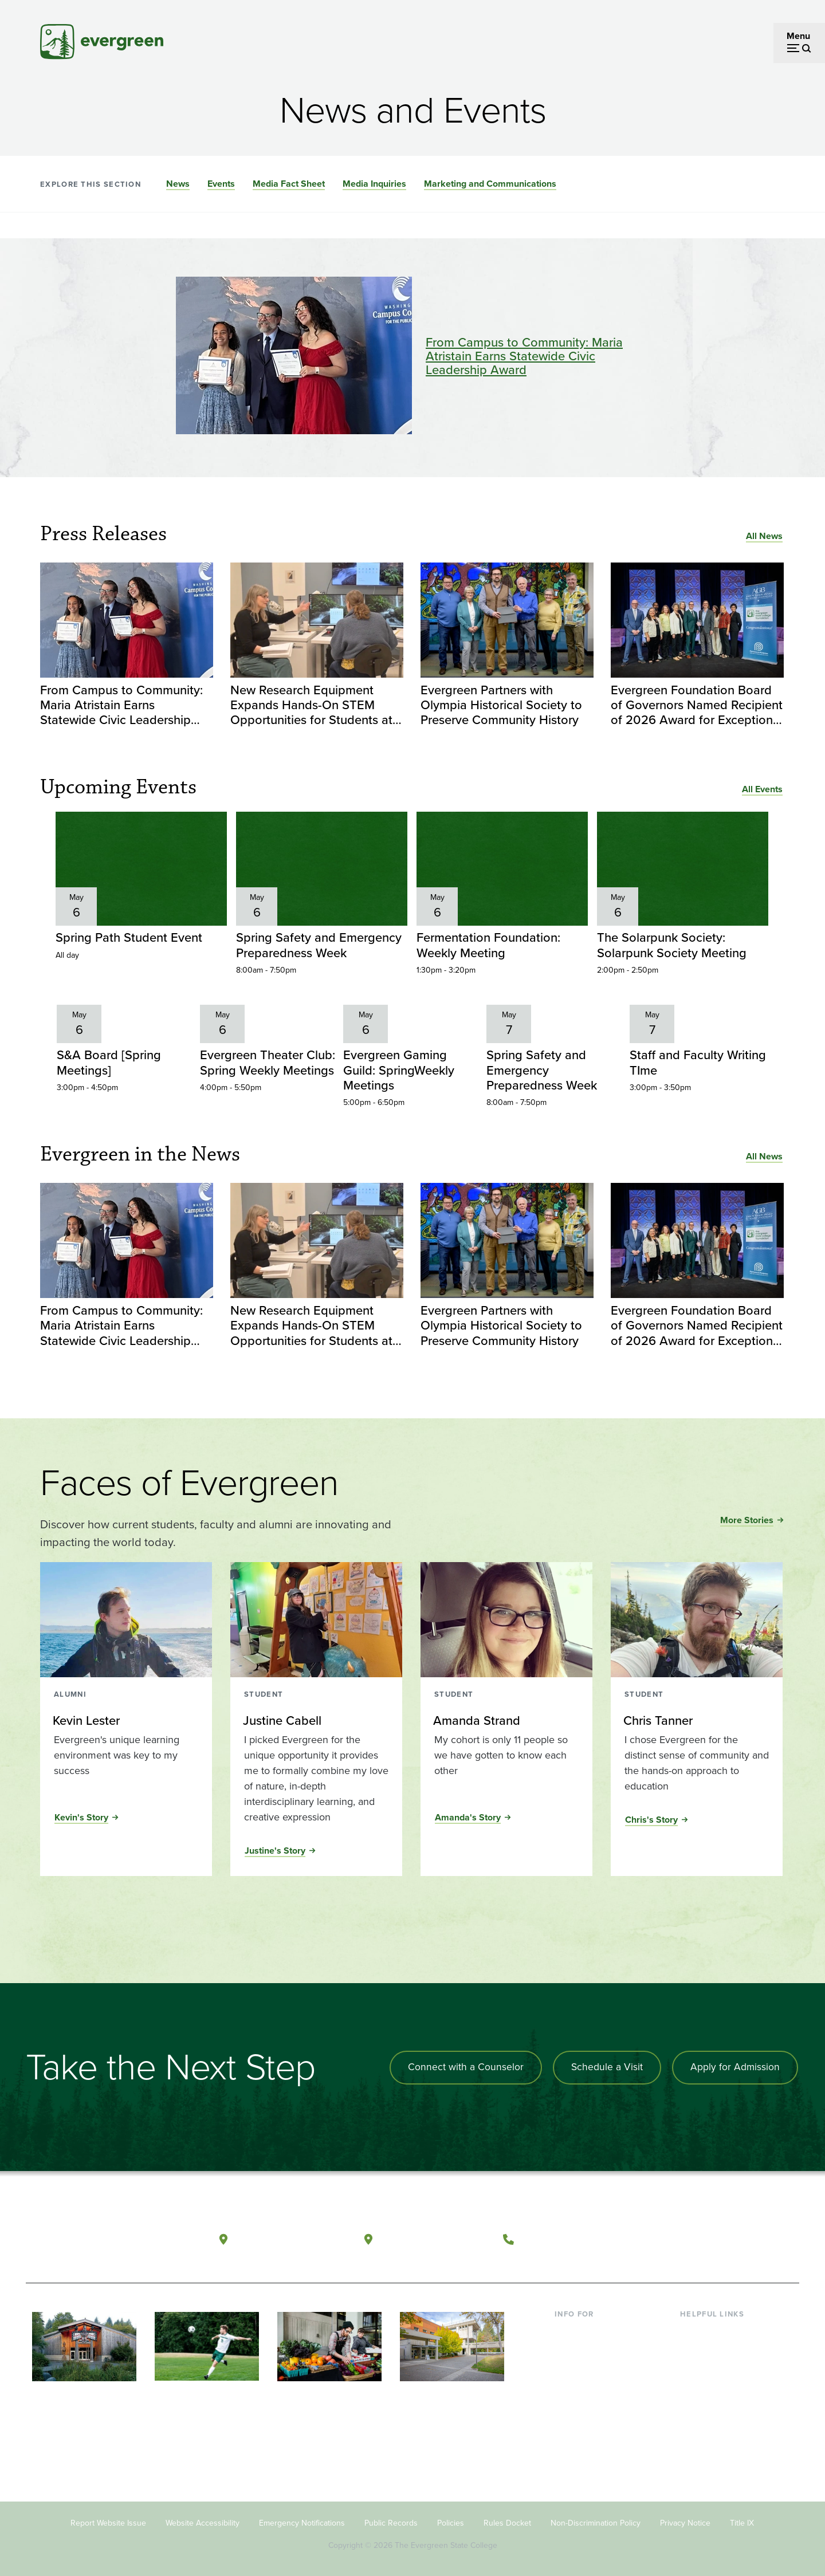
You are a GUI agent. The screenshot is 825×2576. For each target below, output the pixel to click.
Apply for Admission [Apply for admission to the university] (735, 2065)
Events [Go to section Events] (221, 183)
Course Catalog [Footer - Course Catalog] (711, 2385)
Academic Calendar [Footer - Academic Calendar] (719, 2403)
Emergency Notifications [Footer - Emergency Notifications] (302, 2523)
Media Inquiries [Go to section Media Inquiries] (374, 183)
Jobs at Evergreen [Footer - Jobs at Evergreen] (716, 2440)
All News (764, 535)
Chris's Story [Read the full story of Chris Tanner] (651, 1817)
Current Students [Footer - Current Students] (589, 2328)
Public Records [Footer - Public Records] (391, 2523)
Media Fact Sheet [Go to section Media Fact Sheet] (289, 183)
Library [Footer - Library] (693, 2328)
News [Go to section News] (178, 183)
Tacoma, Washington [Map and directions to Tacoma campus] (434, 2232)
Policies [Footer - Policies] (450, 2523)
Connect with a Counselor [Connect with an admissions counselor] (461, 2065)
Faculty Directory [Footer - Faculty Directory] (714, 2347)
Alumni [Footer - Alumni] (569, 2421)
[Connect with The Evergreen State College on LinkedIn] (748, 2233)
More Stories (746, 1517)
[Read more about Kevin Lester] (125, 1718)
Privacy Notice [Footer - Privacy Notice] (685, 2523)
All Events (762, 789)
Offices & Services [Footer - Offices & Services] (716, 2366)
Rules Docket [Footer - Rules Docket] (507, 2523)
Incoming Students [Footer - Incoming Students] (592, 2347)
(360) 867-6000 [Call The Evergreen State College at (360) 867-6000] (562, 2232)
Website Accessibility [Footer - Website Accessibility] (202, 2523)
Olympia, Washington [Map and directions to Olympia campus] (291, 2232)
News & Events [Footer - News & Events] (710, 2421)
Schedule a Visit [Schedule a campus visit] (604, 2065)
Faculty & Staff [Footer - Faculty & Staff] (583, 2385)
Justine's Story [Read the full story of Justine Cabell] (275, 1848)
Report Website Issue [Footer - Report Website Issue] (108, 2523)
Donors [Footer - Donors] (569, 2403)
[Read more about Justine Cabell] (315, 1718)
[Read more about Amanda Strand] (506, 1718)
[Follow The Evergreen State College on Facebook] (677, 2233)
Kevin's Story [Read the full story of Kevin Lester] (81, 1815)
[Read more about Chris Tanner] (696, 1718)
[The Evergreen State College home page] (107, 2236)
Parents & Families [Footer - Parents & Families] (591, 2366)
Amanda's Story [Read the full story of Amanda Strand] (468, 1815)
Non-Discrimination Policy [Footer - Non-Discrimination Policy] (596, 2523)
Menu (798, 35)
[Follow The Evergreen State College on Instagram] (724, 2233)
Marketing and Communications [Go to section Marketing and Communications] (490, 183)
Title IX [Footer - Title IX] (742, 2523)
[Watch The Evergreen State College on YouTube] (701, 2233)
